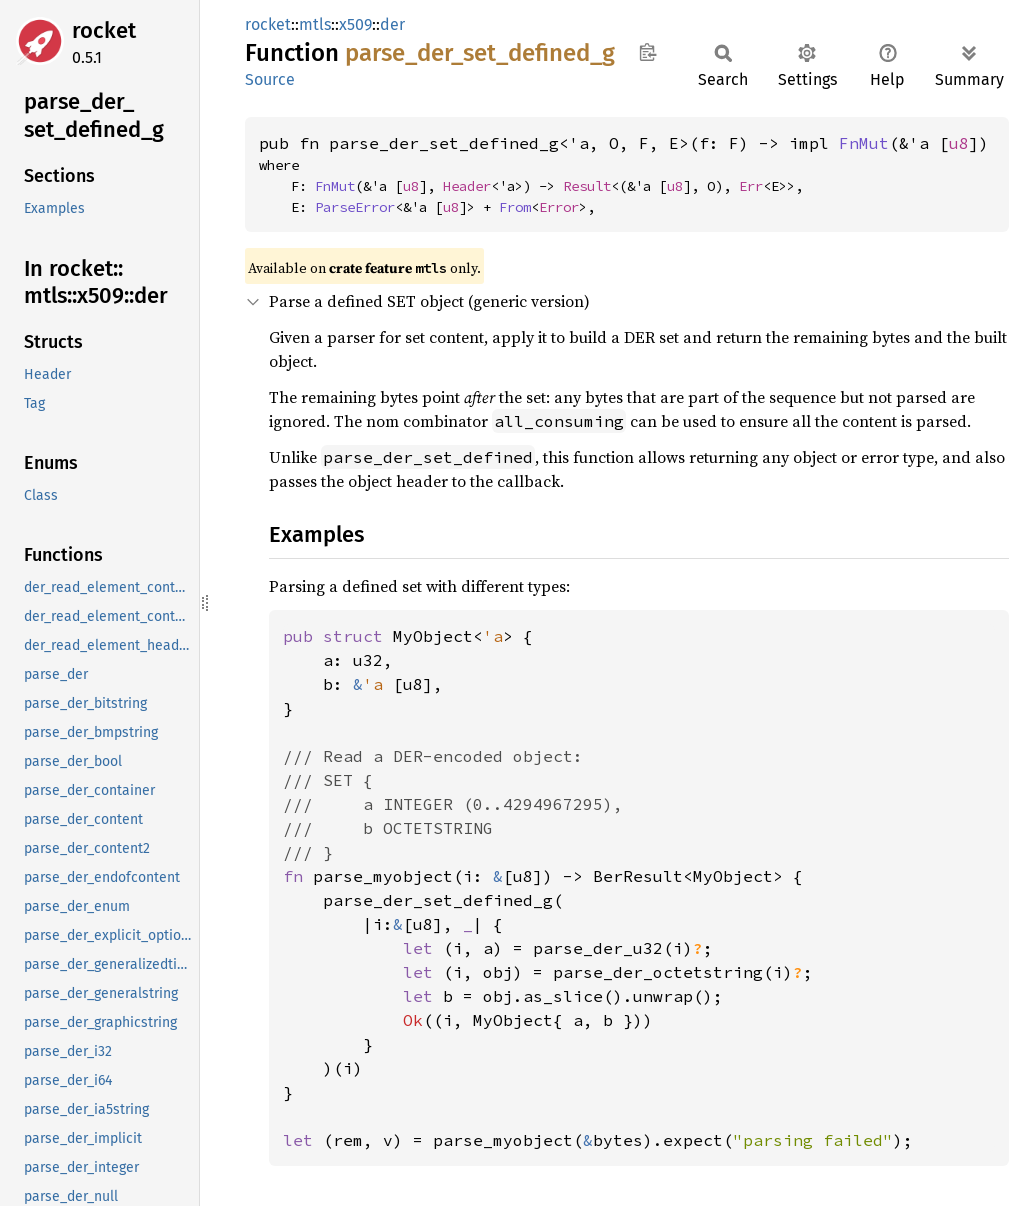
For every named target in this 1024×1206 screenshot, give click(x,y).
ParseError (355, 207)
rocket (104, 30)
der (392, 24)
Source (270, 79)
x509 (355, 24)
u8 (959, 143)
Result (587, 186)
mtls (315, 24)
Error (559, 207)
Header (467, 186)
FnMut (864, 143)
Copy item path (647, 52)
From (515, 207)
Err (751, 186)
